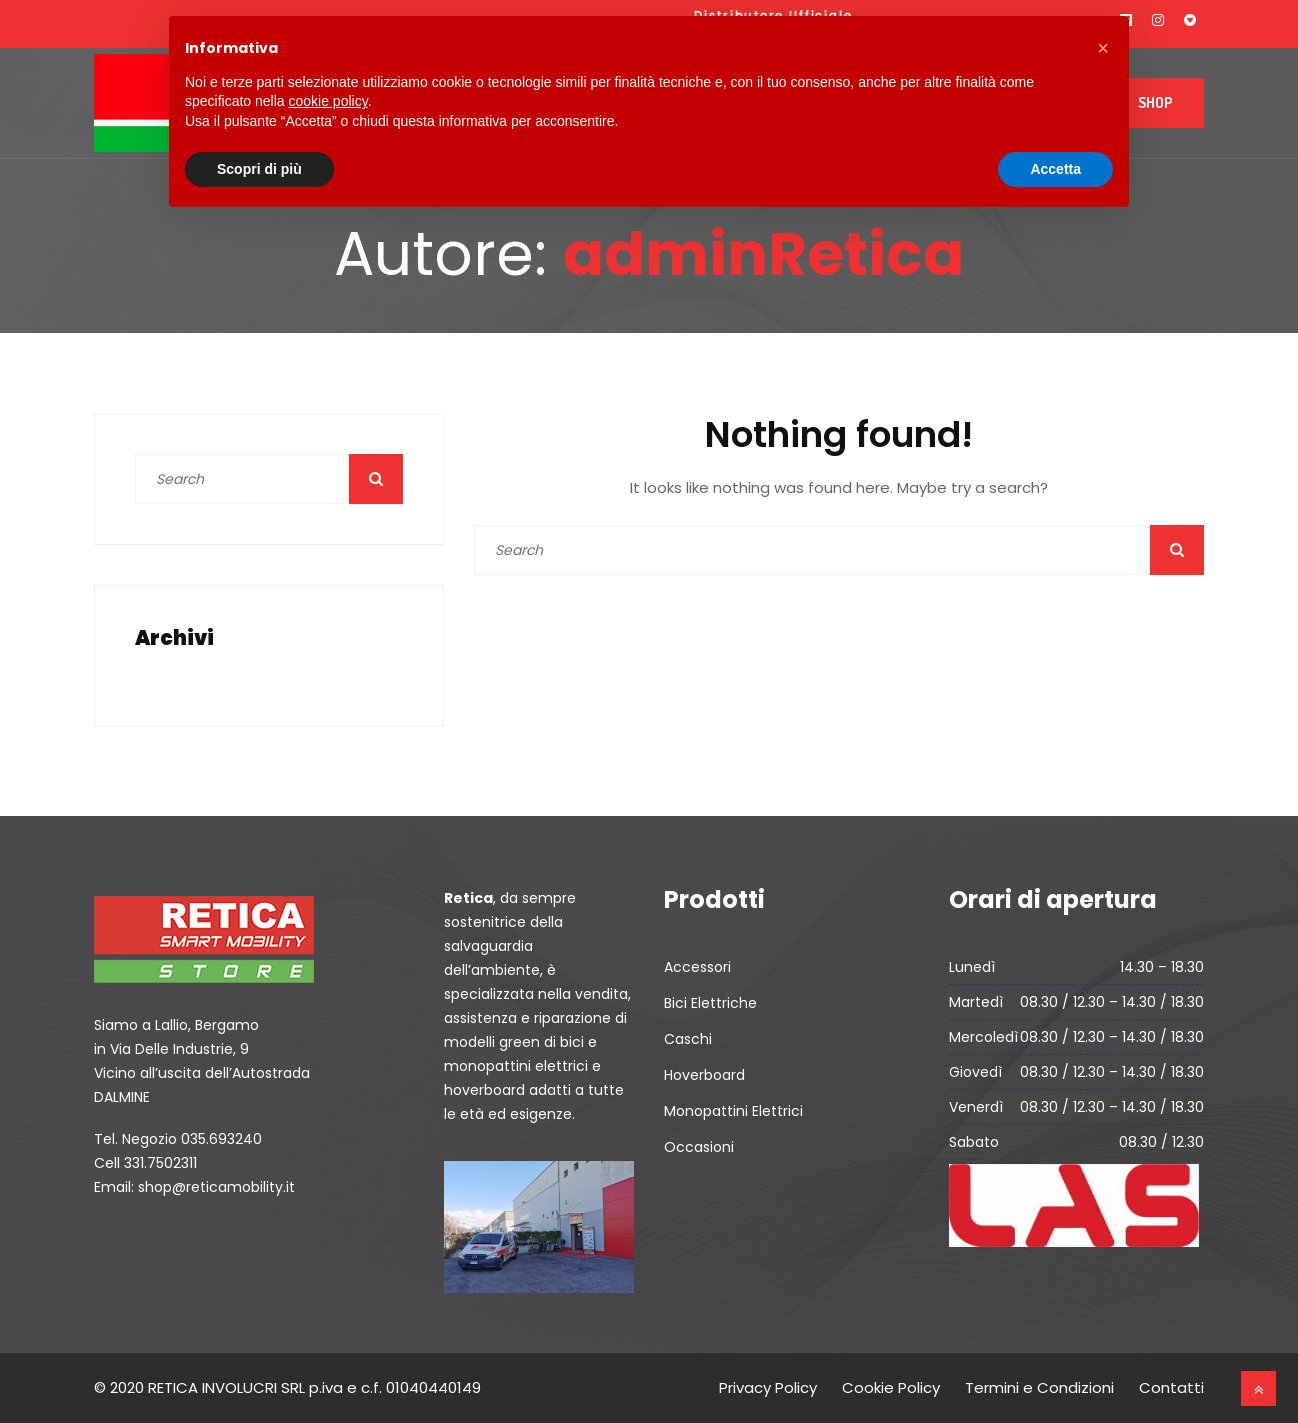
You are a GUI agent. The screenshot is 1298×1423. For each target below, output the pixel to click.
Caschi (688, 1039)
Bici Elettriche (710, 1003)
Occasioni (699, 1147)
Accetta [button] (1055, 169)
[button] (1103, 48)
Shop (1155, 102)
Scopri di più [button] (259, 169)
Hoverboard (704, 1075)
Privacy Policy (768, 1387)
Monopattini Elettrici (733, 1111)
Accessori (697, 967)
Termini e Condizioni (1039, 1387)
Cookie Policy (891, 1387)
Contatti (1171, 1387)
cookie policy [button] (328, 101)
